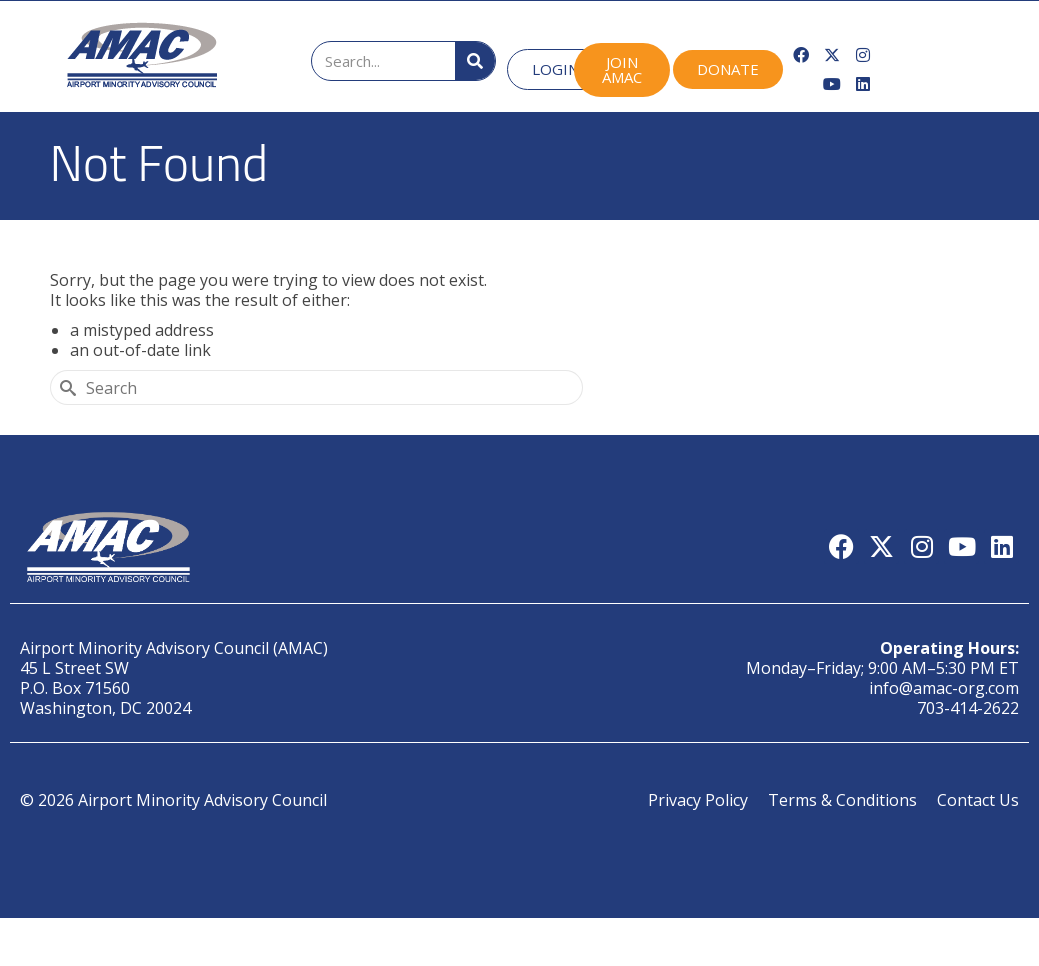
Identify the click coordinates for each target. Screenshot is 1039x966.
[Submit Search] (65, 387)
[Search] (475, 61)
